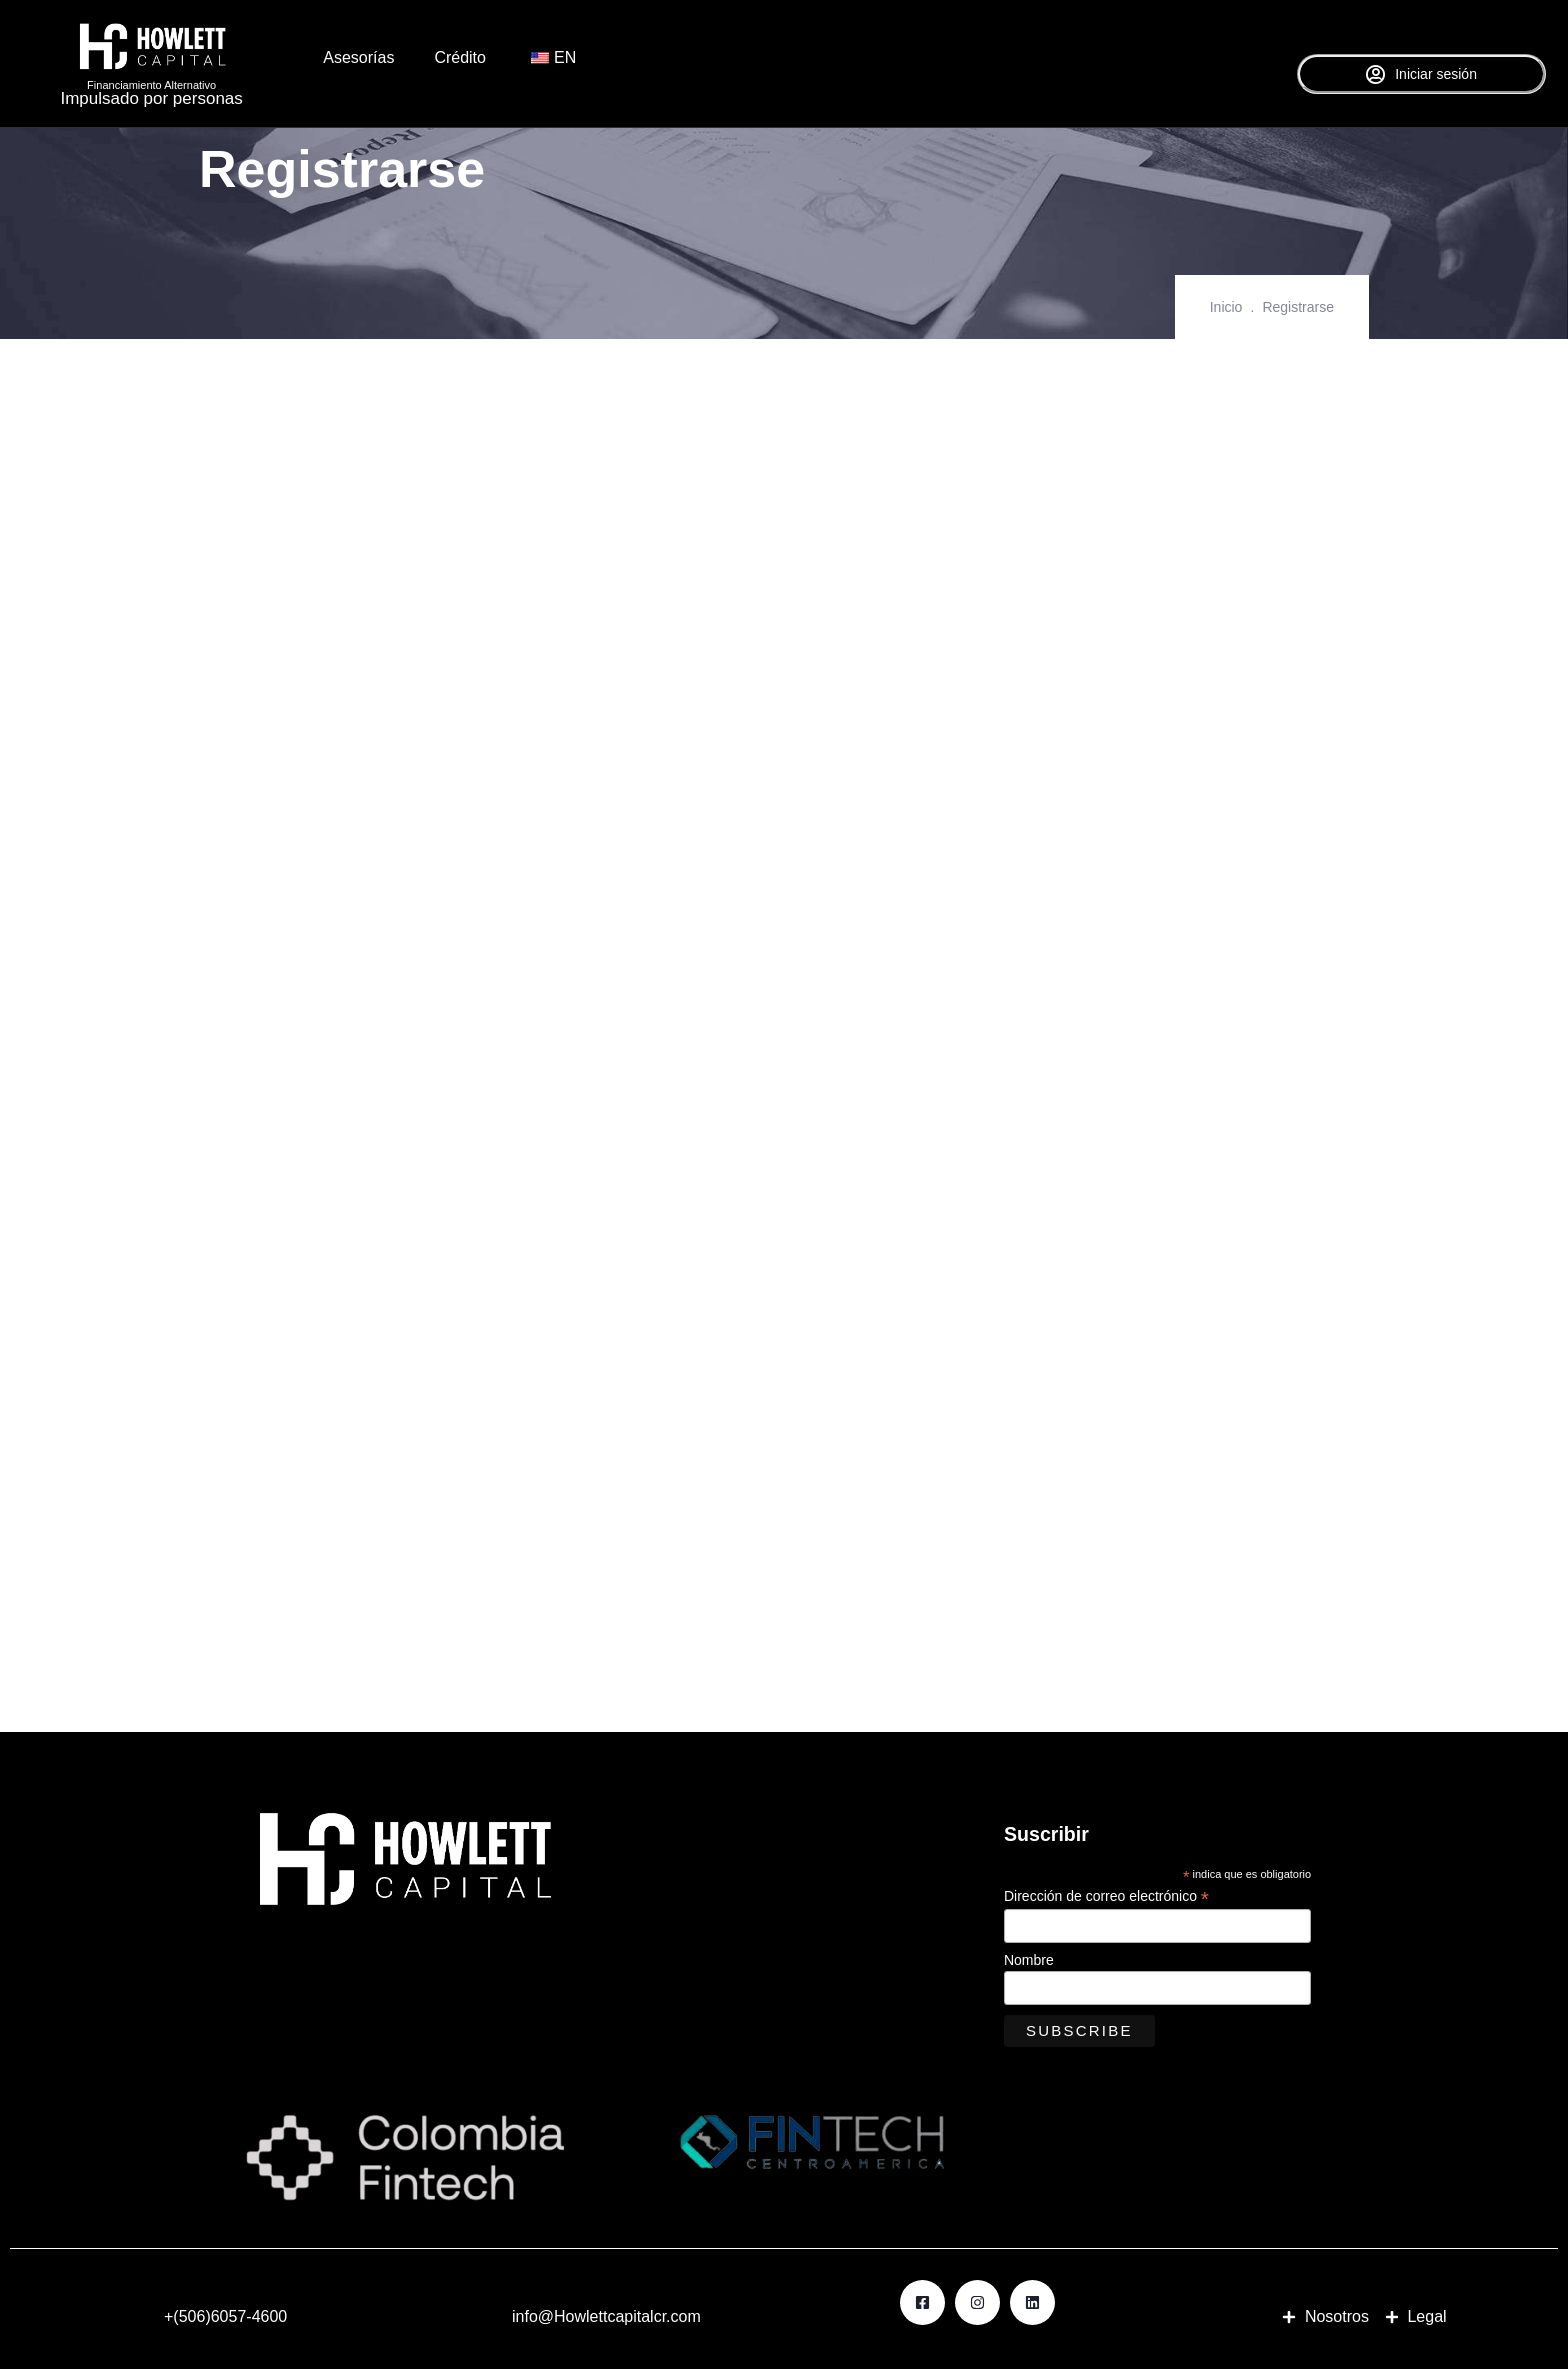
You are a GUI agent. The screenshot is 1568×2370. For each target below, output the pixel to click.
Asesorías (358, 57)
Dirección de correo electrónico (1106, 1896)
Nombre (1029, 1961)
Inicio (1226, 307)
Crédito (460, 57)
